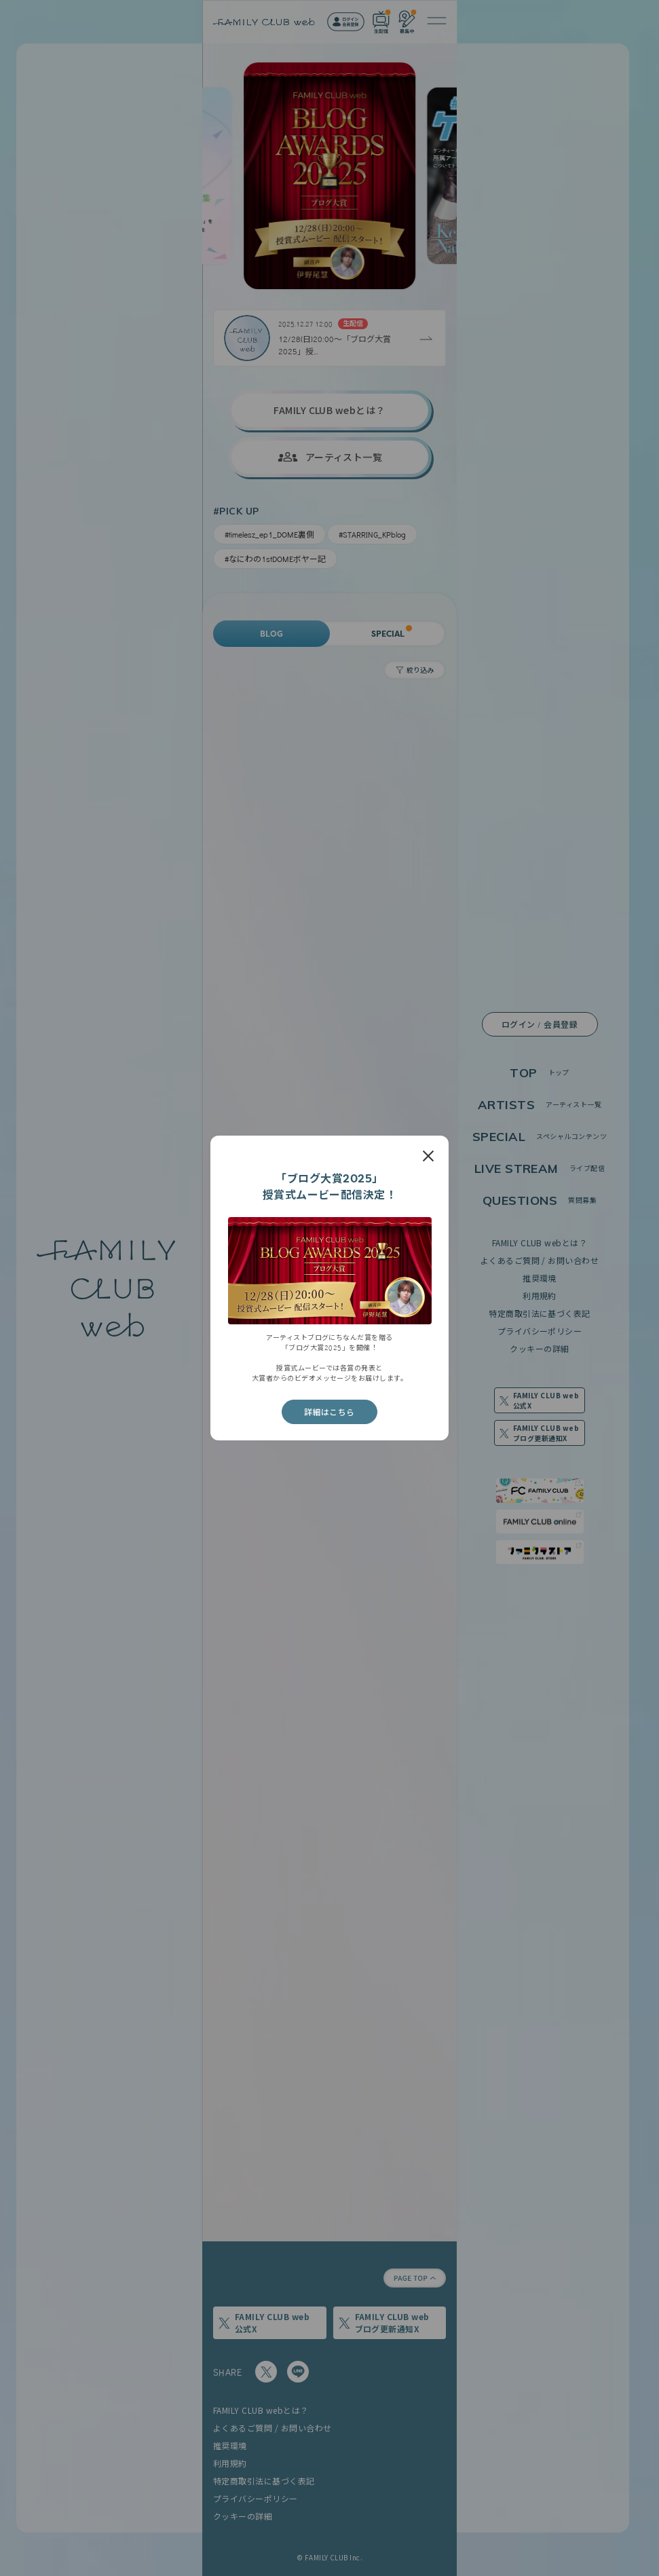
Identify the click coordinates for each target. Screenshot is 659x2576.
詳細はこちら (329, 1411)
